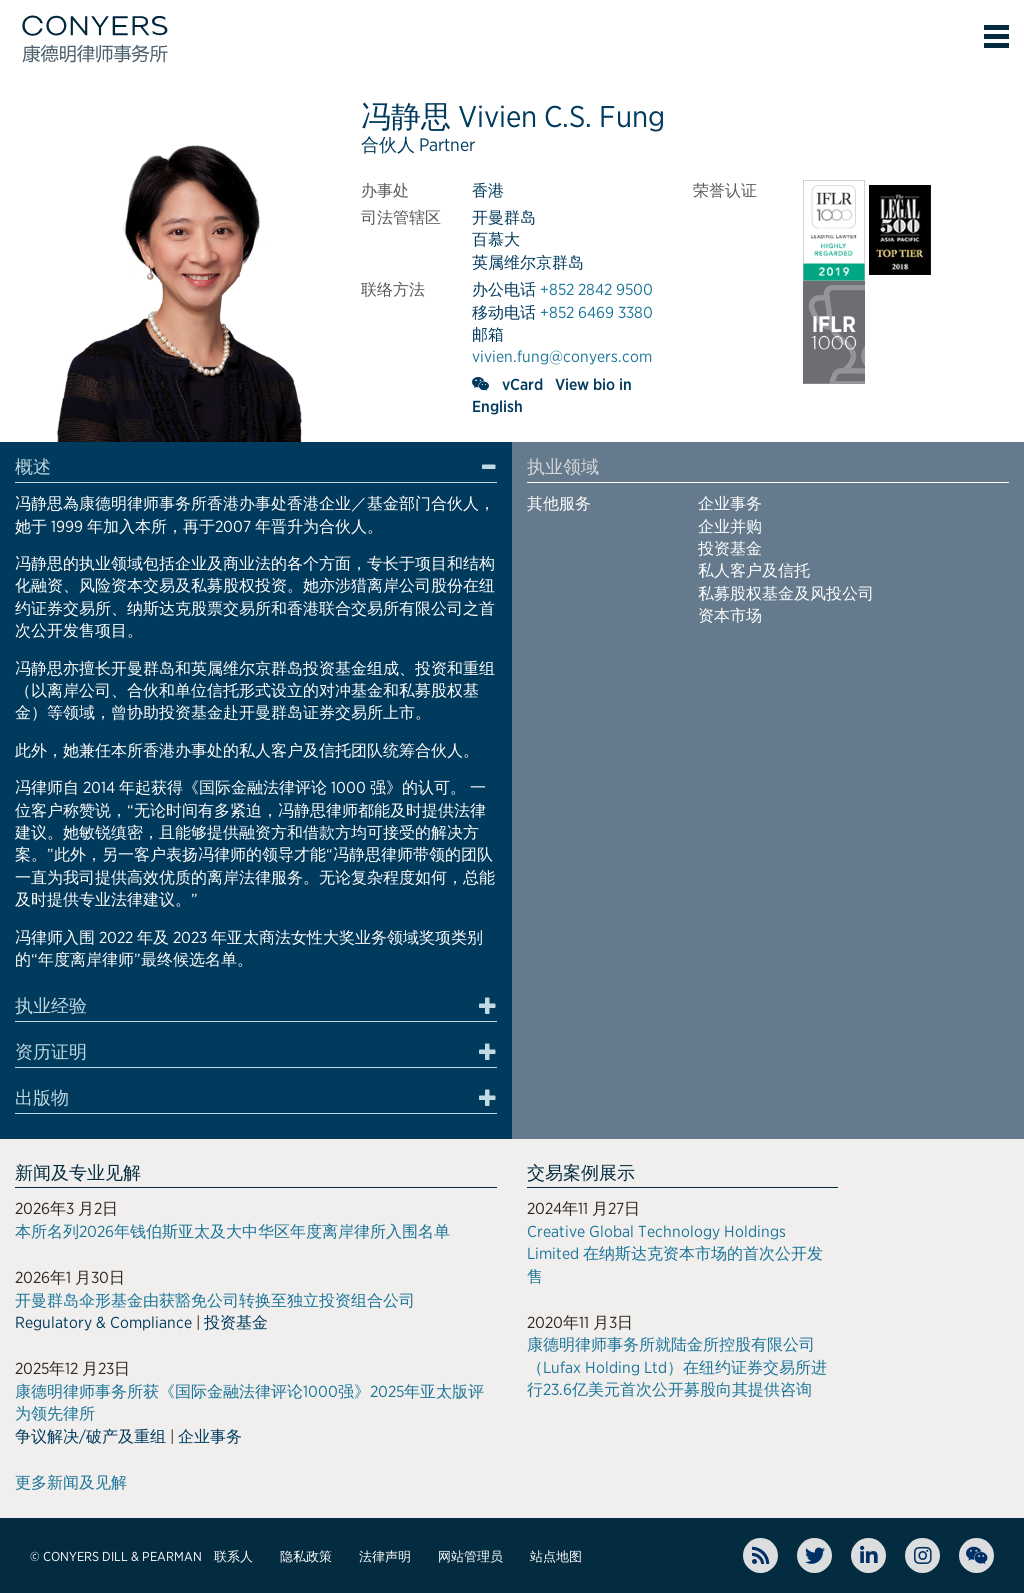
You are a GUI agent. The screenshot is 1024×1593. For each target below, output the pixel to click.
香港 (488, 190)
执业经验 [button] (51, 1006)
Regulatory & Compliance (103, 1322)
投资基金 (730, 548)
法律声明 (385, 1556)
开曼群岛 (504, 217)
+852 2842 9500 (596, 289)
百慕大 (496, 239)
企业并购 (730, 526)
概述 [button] (33, 467)
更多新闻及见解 (71, 1482)
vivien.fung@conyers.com (562, 356)
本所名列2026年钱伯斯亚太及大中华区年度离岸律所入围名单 (232, 1231)
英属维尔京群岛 (528, 262)
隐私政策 (306, 1556)
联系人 (233, 1556)
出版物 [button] (42, 1098)
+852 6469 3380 (596, 312)
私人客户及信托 (754, 570)
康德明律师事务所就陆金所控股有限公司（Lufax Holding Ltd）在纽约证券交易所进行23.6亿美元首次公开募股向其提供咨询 (677, 1367)
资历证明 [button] (51, 1052)
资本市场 (730, 615)
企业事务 (730, 503)
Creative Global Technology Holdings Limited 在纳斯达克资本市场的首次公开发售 (675, 1254)
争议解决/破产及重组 (90, 1436)
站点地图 (556, 1556)
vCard (522, 384)
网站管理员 (470, 1556)
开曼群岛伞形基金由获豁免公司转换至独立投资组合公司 (215, 1300)
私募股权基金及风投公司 (786, 593)
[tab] (256, 470)
